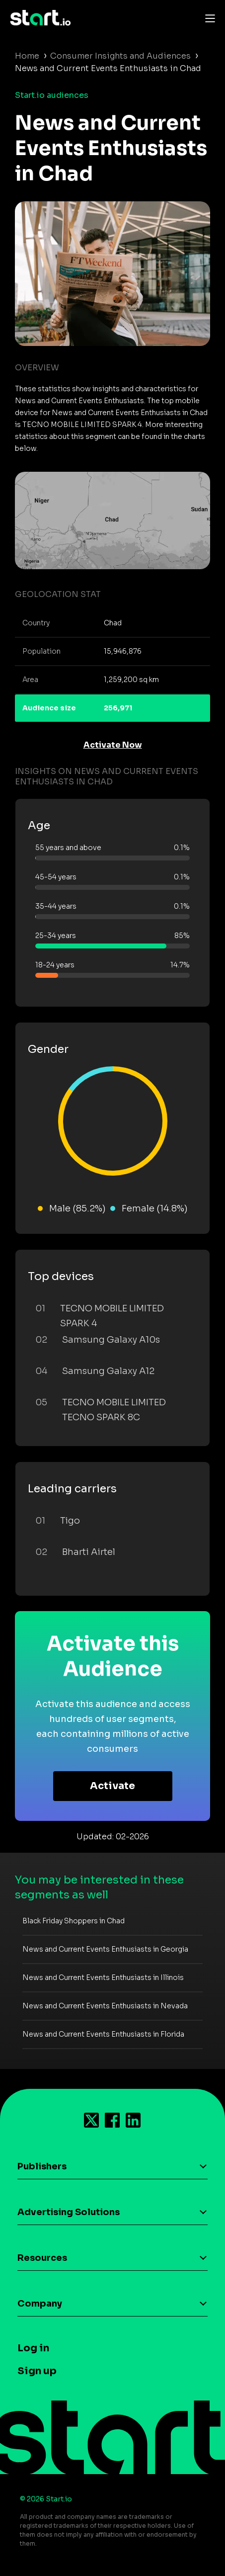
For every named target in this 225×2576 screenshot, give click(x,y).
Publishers (42, 2166)
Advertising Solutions (68, 2212)
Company (39, 2303)
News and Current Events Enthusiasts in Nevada (105, 2005)
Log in (33, 2348)
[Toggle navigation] (207, 17)
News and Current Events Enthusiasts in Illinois (103, 1977)
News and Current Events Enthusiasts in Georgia (105, 1949)
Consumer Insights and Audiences (120, 56)
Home (27, 56)
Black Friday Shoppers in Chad (73, 1920)
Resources (42, 2257)
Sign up (37, 2371)
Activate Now (112, 745)
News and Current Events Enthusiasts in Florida (103, 2034)
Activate (112, 1786)
